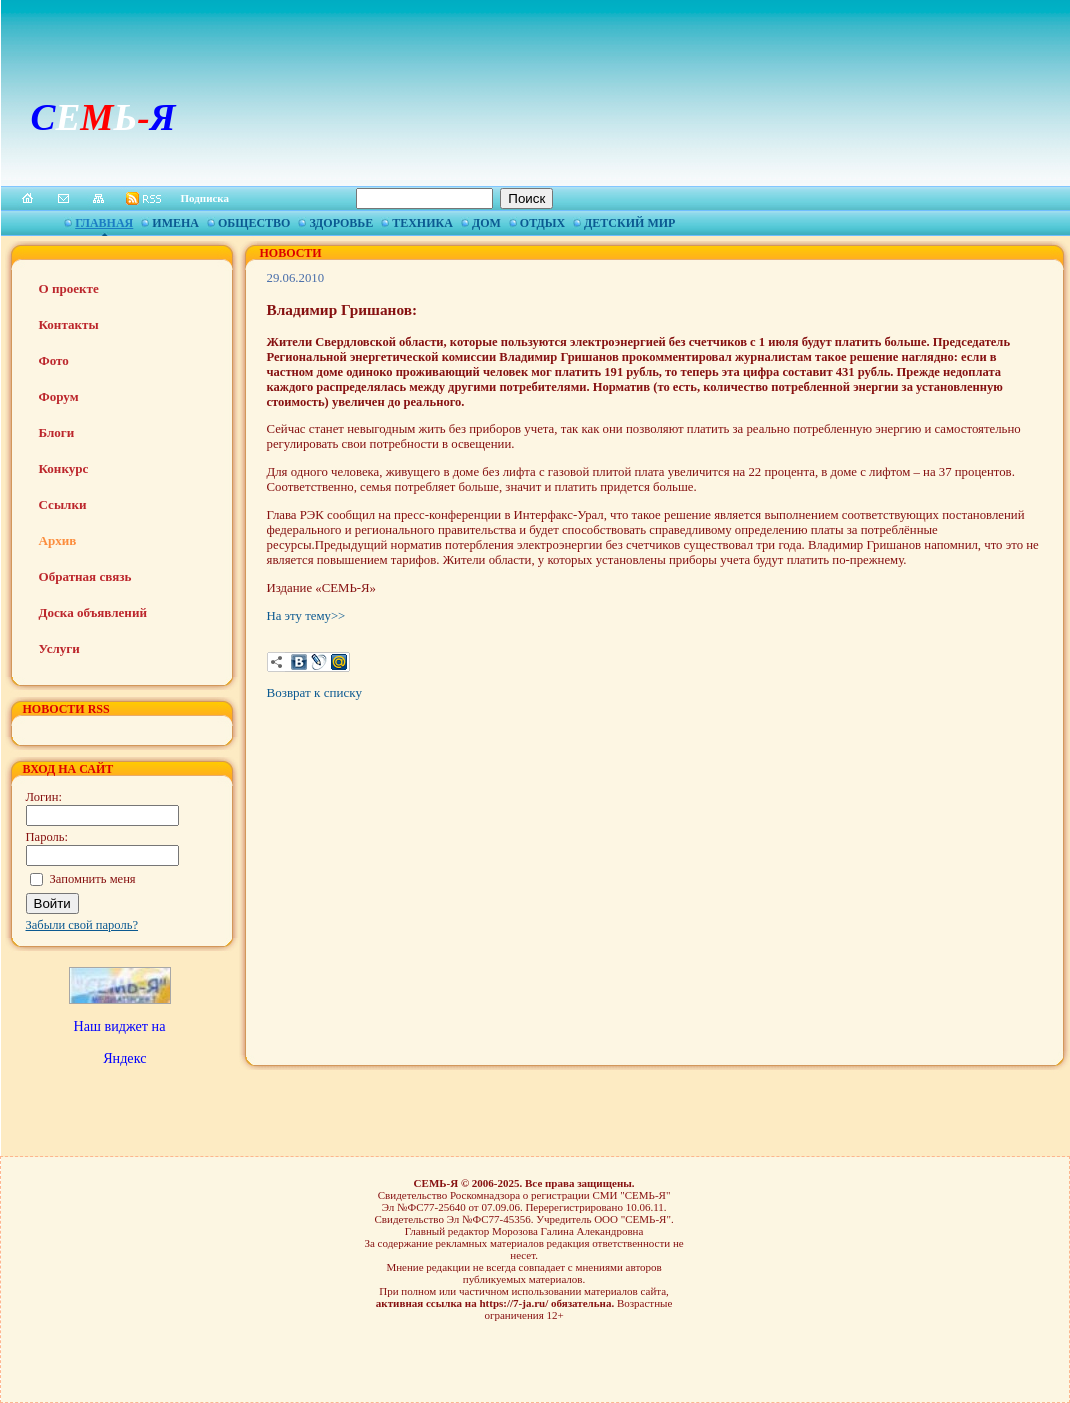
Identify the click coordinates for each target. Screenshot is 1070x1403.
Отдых (542, 223)
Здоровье (341, 223)
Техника (422, 223)
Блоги (57, 432)
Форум (59, 396)
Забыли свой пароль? (82, 925)
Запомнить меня (93, 879)
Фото (54, 360)
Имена (175, 223)
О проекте (69, 288)
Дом (486, 223)
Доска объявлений (93, 612)
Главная (104, 223)
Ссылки (63, 504)
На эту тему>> (306, 616)
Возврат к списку (314, 692)
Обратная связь (85, 576)
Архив (58, 540)
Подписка (205, 198)
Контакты (69, 324)
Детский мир (629, 223)
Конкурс (64, 468)
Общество (254, 223)
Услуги (59, 648)
